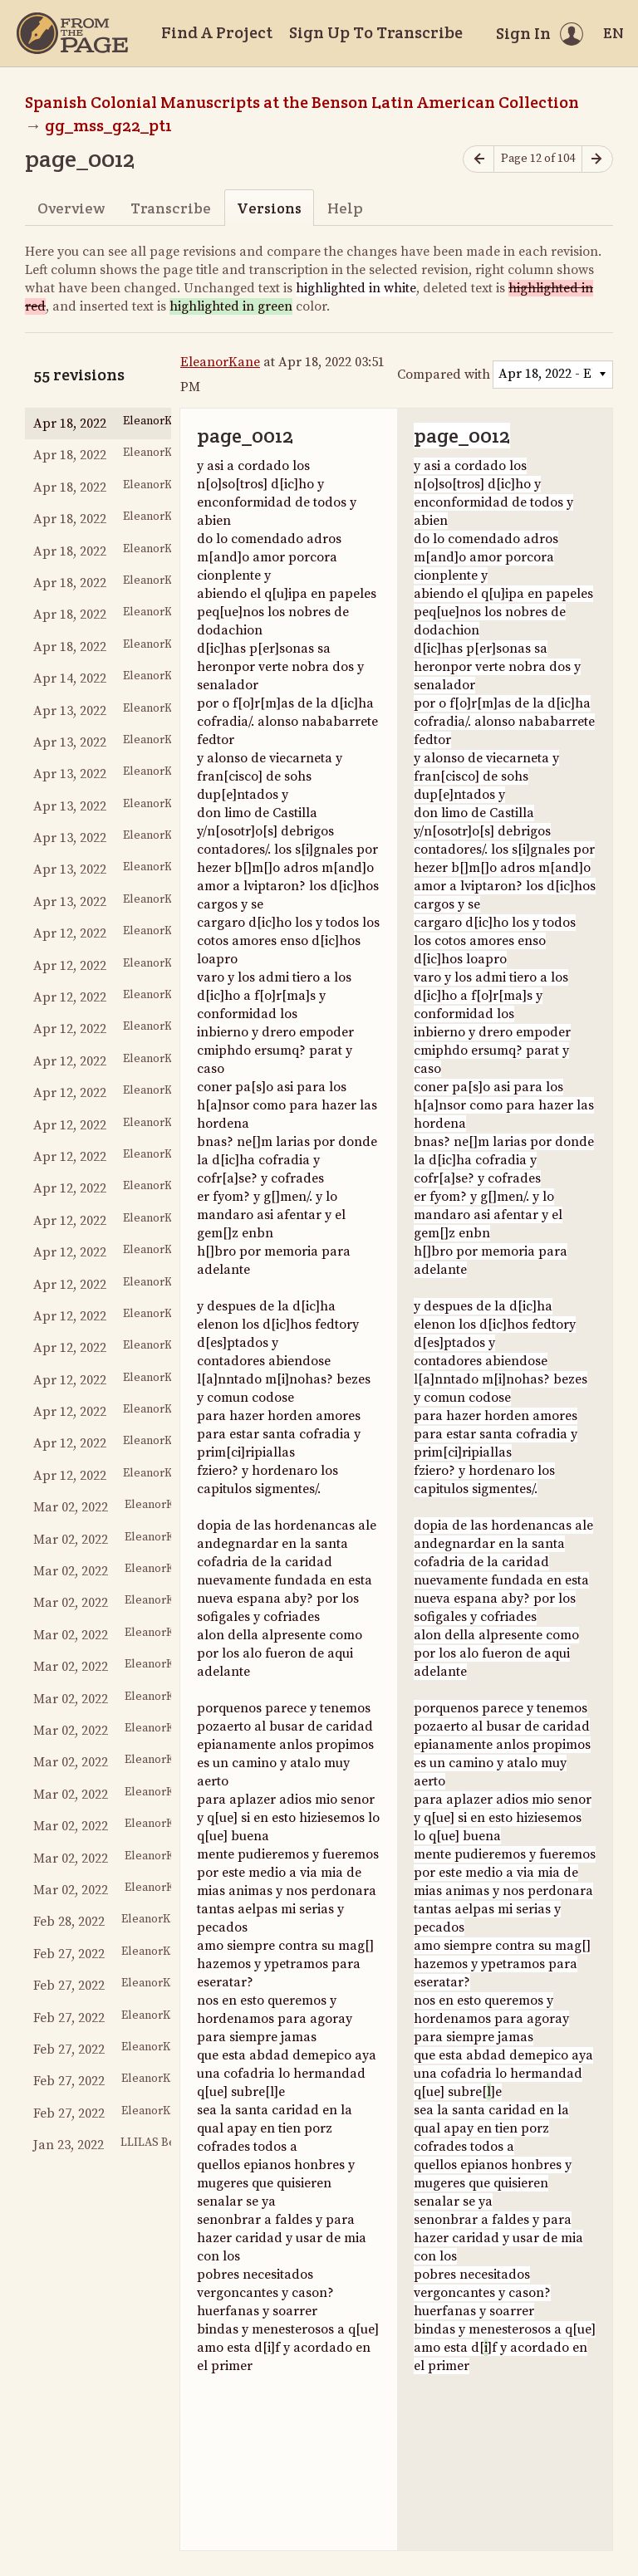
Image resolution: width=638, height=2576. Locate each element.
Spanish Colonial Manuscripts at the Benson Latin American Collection (302, 102)
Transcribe (170, 208)
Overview (71, 208)
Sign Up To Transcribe (376, 32)
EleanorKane (220, 362)
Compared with (443, 374)
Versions (269, 208)
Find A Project (216, 32)
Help (345, 208)
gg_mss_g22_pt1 (108, 125)
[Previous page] (478, 159)
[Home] (72, 33)
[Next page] (597, 159)
